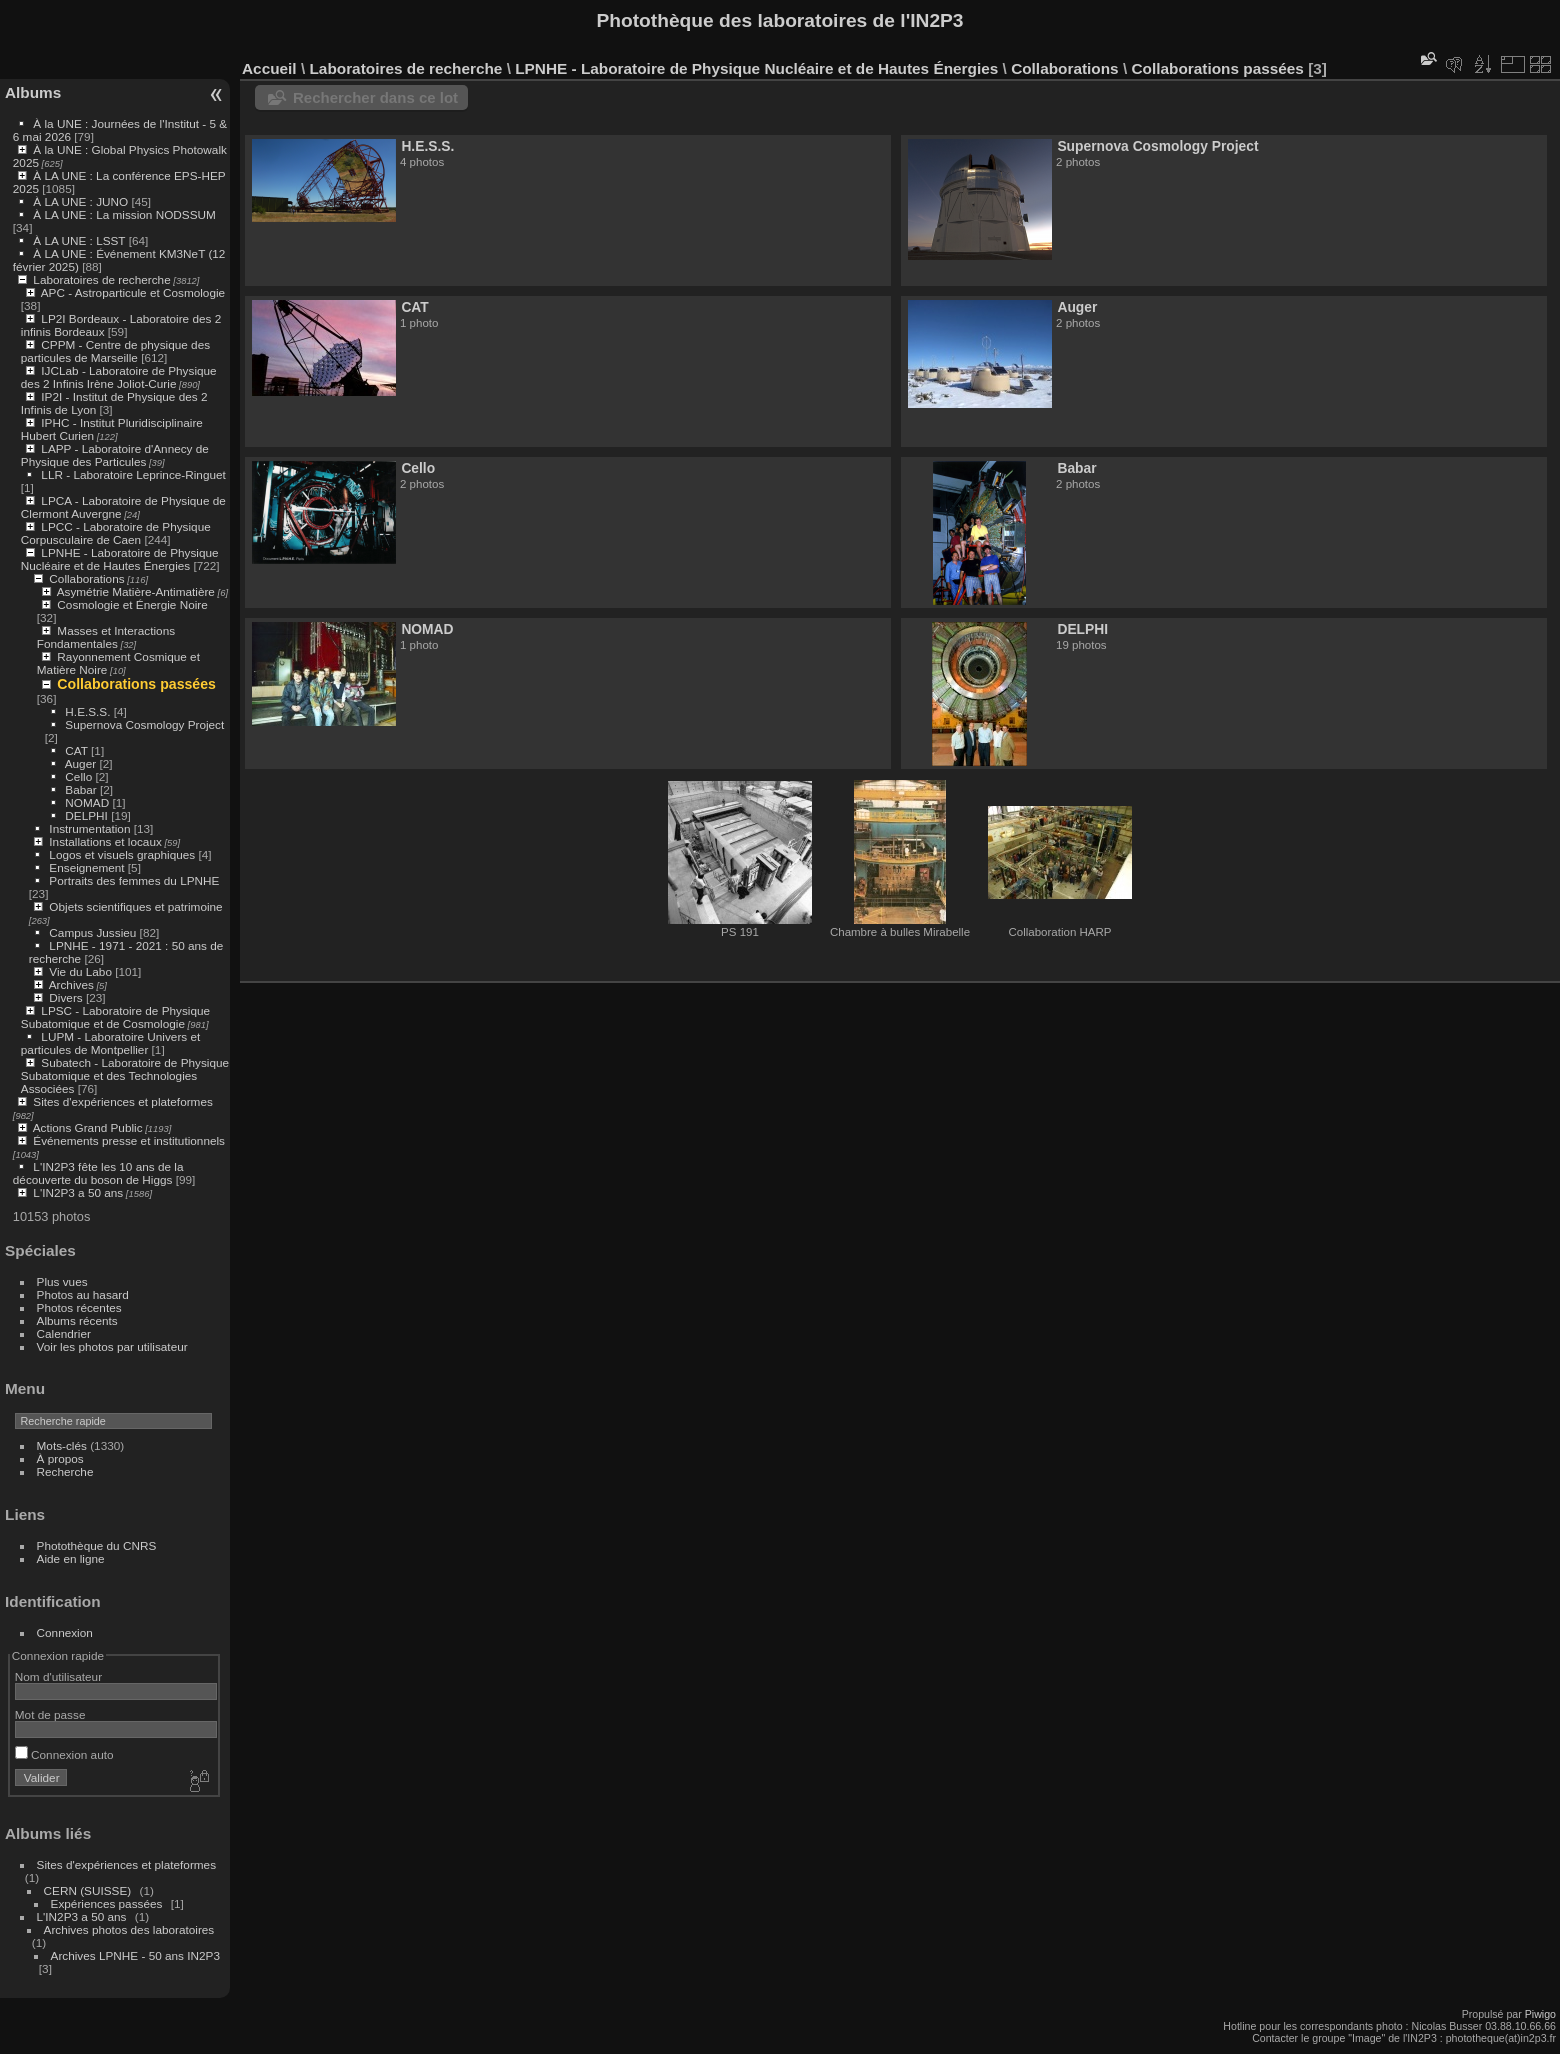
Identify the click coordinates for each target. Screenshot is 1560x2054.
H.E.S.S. (87, 711)
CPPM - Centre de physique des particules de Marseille (115, 351)
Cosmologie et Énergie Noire (132, 604)
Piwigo (1540, 2014)
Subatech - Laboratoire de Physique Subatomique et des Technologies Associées (125, 1075)
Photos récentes (79, 1307)
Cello (78, 776)
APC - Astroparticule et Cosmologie (133, 292)
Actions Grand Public (88, 1127)
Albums (33, 92)
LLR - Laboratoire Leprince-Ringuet (133, 474)
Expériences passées (107, 1903)
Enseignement (86, 867)
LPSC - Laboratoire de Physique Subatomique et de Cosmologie (115, 1017)
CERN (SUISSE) (88, 1890)
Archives (71, 984)
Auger (80, 763)
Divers (65, 997)
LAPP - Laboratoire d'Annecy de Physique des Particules (115, 455)
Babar (80, 789)
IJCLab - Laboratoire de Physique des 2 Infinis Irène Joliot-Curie (119, 377)
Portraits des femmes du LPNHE (134, 880)
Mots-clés (62, 1445)
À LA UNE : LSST (79, 240)
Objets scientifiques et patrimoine (135, 906)
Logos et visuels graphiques (122, 854)
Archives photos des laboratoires (129, 1929)
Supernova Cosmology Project (144, 724)
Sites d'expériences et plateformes (122, 1101)
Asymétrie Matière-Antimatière (136, 591)
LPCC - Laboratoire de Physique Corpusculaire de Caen (116, 533)
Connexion (65, 1632)
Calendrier (64, 1333)
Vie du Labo (80, 971)
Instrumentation (89, 828)
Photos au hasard (83, 1294)
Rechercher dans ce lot (375, 97)
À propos (60, 1458)
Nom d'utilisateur (58, 1676)
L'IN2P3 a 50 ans (78, 1192)
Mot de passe (50, 1714)
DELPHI (86, 815)
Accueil (269, 68)
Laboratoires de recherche (101, 279)
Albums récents (77, 1320)
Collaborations (86, 578)
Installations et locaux (105, 841)
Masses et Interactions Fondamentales (106, 637)
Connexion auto (64, 1754)
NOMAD (87, 802)
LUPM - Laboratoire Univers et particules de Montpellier (110, 1043)
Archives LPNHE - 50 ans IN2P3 (135, 1955)
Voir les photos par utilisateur (112, 1346)
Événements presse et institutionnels (129, 1140)
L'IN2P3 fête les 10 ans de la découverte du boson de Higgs (98, 1173)
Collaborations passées (136, 684)
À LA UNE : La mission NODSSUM (124, 214)
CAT (76, 750)
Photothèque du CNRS (97, 1545)
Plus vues (62, 1281)
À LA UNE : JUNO (82, 201)
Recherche (65, 1471)
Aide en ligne (71, 1558)
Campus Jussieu (92, 932)
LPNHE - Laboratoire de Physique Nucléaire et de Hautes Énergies (120, 559)
